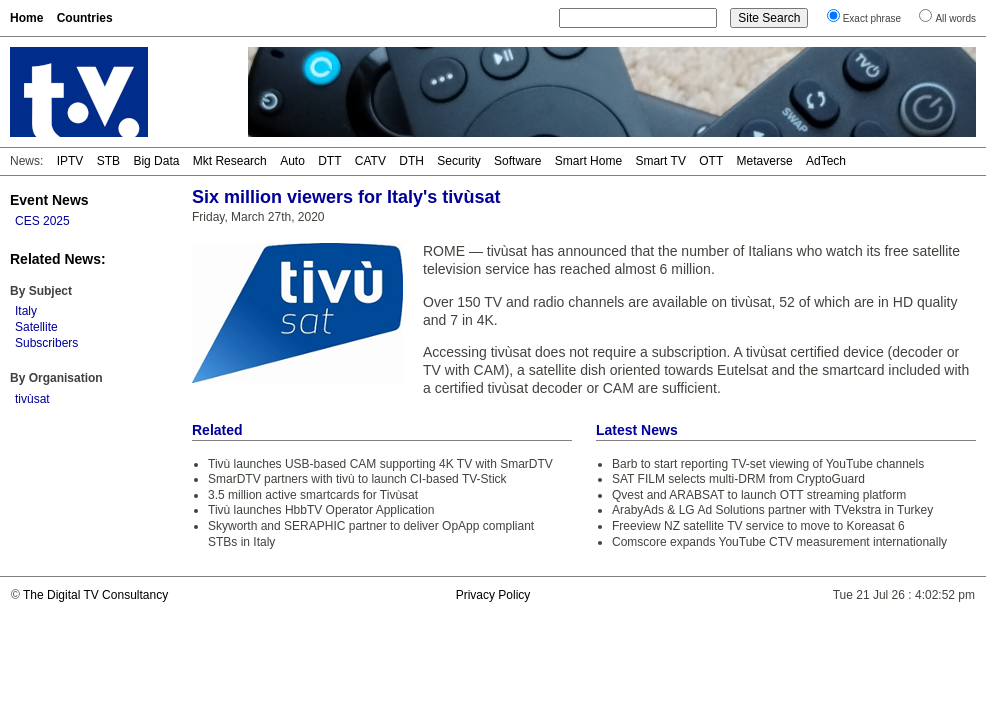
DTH (411, 161)
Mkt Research (230, 161)
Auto (292, 161)
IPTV (70, 161)
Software (517, 161)
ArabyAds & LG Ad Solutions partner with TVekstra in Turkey (772, 510)
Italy (26, 311)
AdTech (826, 161)
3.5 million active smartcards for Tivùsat (313, 495)
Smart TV (660, 161)
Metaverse (765, 161)
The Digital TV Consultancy (95, 595)
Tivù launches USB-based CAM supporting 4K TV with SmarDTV (380, 464)
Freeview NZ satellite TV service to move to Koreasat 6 (758, 526)
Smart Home (588, 161)
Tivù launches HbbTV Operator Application (321, 510)
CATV (370, 161)
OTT (711, 161)
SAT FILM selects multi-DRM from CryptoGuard (738, 479)
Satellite (36, 327)
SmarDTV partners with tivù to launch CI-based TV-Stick (357, 479)
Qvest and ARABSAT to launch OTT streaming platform (759, 495)
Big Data (156, 161)
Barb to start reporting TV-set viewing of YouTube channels (768, 464)
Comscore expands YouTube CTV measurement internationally (779, 542)
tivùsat (32, 399)
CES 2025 (42, 221)
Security (458, 161)
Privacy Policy (493, 595)
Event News (49, 200)
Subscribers (46, 343)
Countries (85, 18)
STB (108, 161)
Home (26, 18)
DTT (329, 161)
